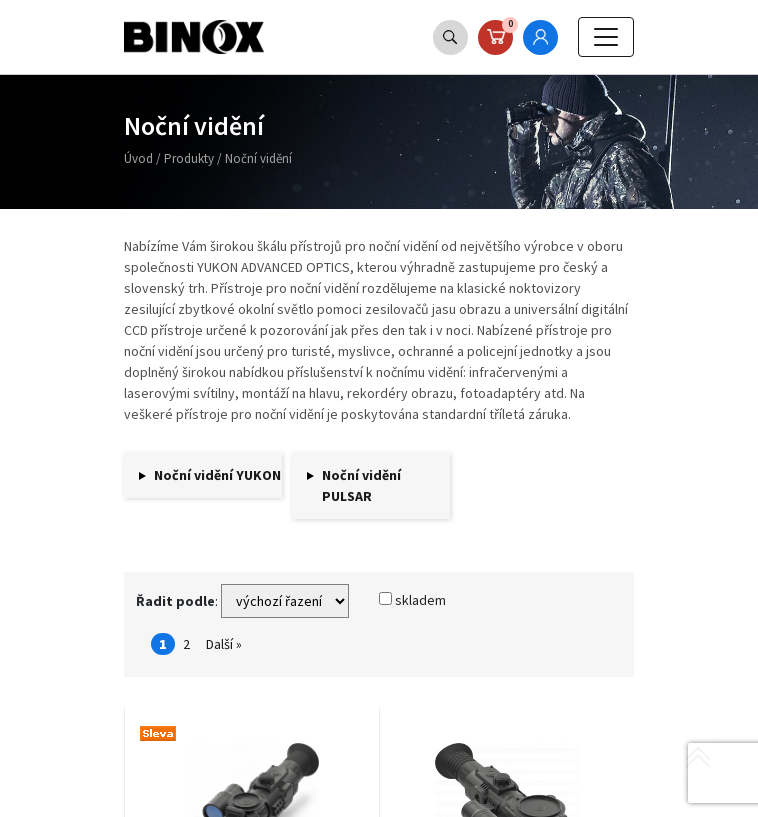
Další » (224, 644)
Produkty (189, 158)
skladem (412, 600)
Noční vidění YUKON (217, 475)
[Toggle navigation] (606, 37)
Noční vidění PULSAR (361, 485)
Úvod (138, 158)
